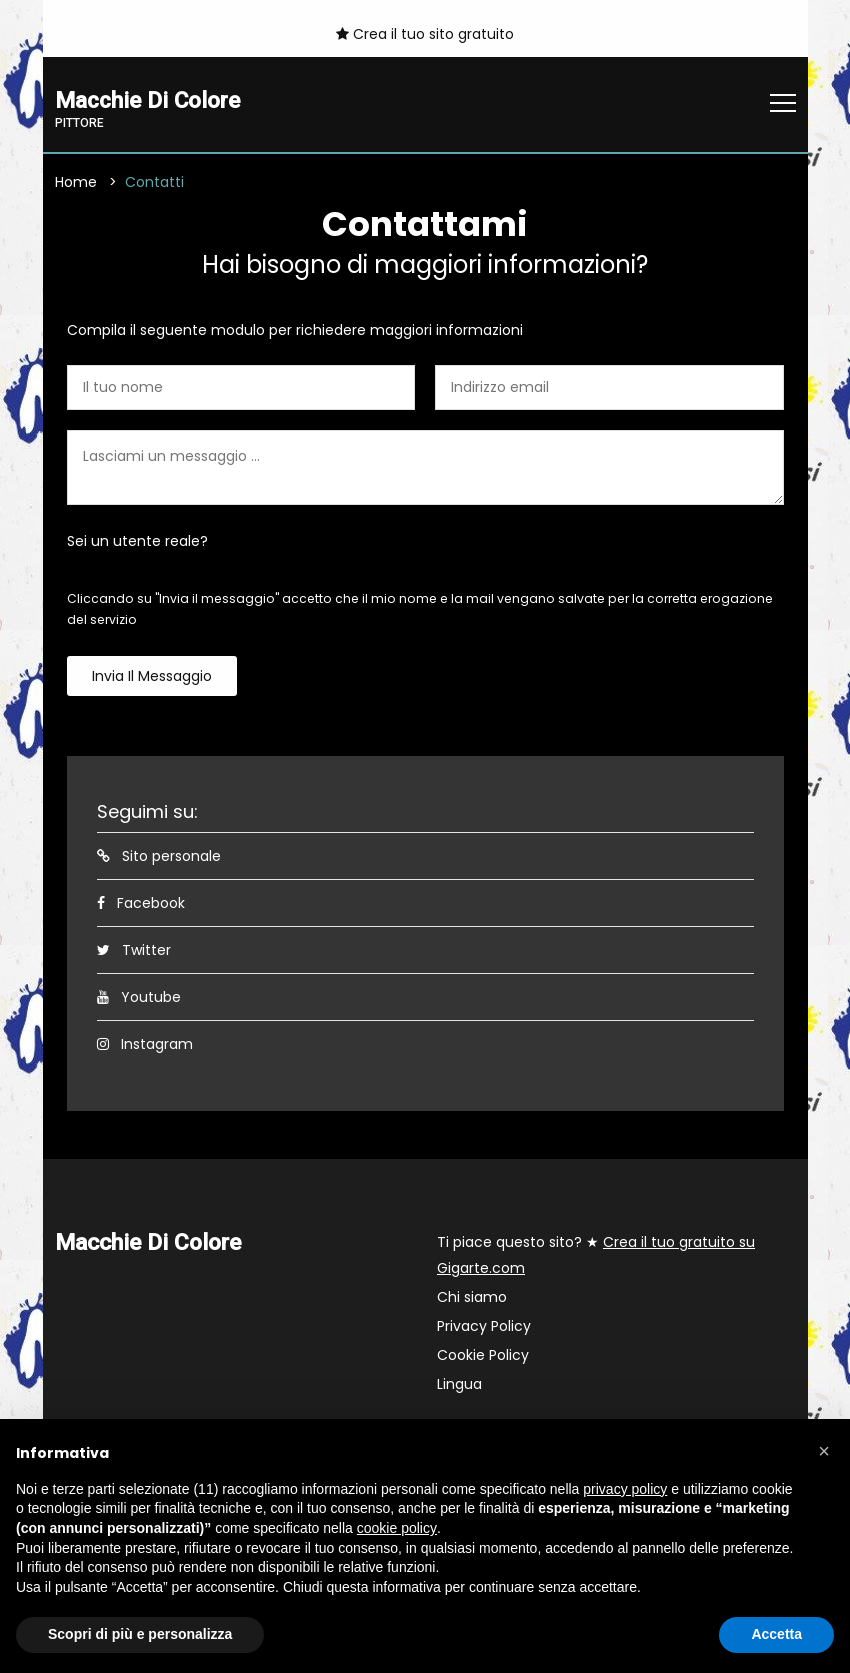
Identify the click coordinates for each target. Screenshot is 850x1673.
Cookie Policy (483, 1356)
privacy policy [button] (625, 1489)
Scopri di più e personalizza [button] (140, 1634)
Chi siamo (472, 1298)
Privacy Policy (484, 1327)
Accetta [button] (776, 1634)
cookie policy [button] (397, 1528)
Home (76, 183)
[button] (824, 1451)
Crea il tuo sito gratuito (425, 34)
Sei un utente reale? (137, 542)
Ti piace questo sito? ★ (596, 1256)
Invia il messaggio (152, 677)
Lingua (459, 1385)
